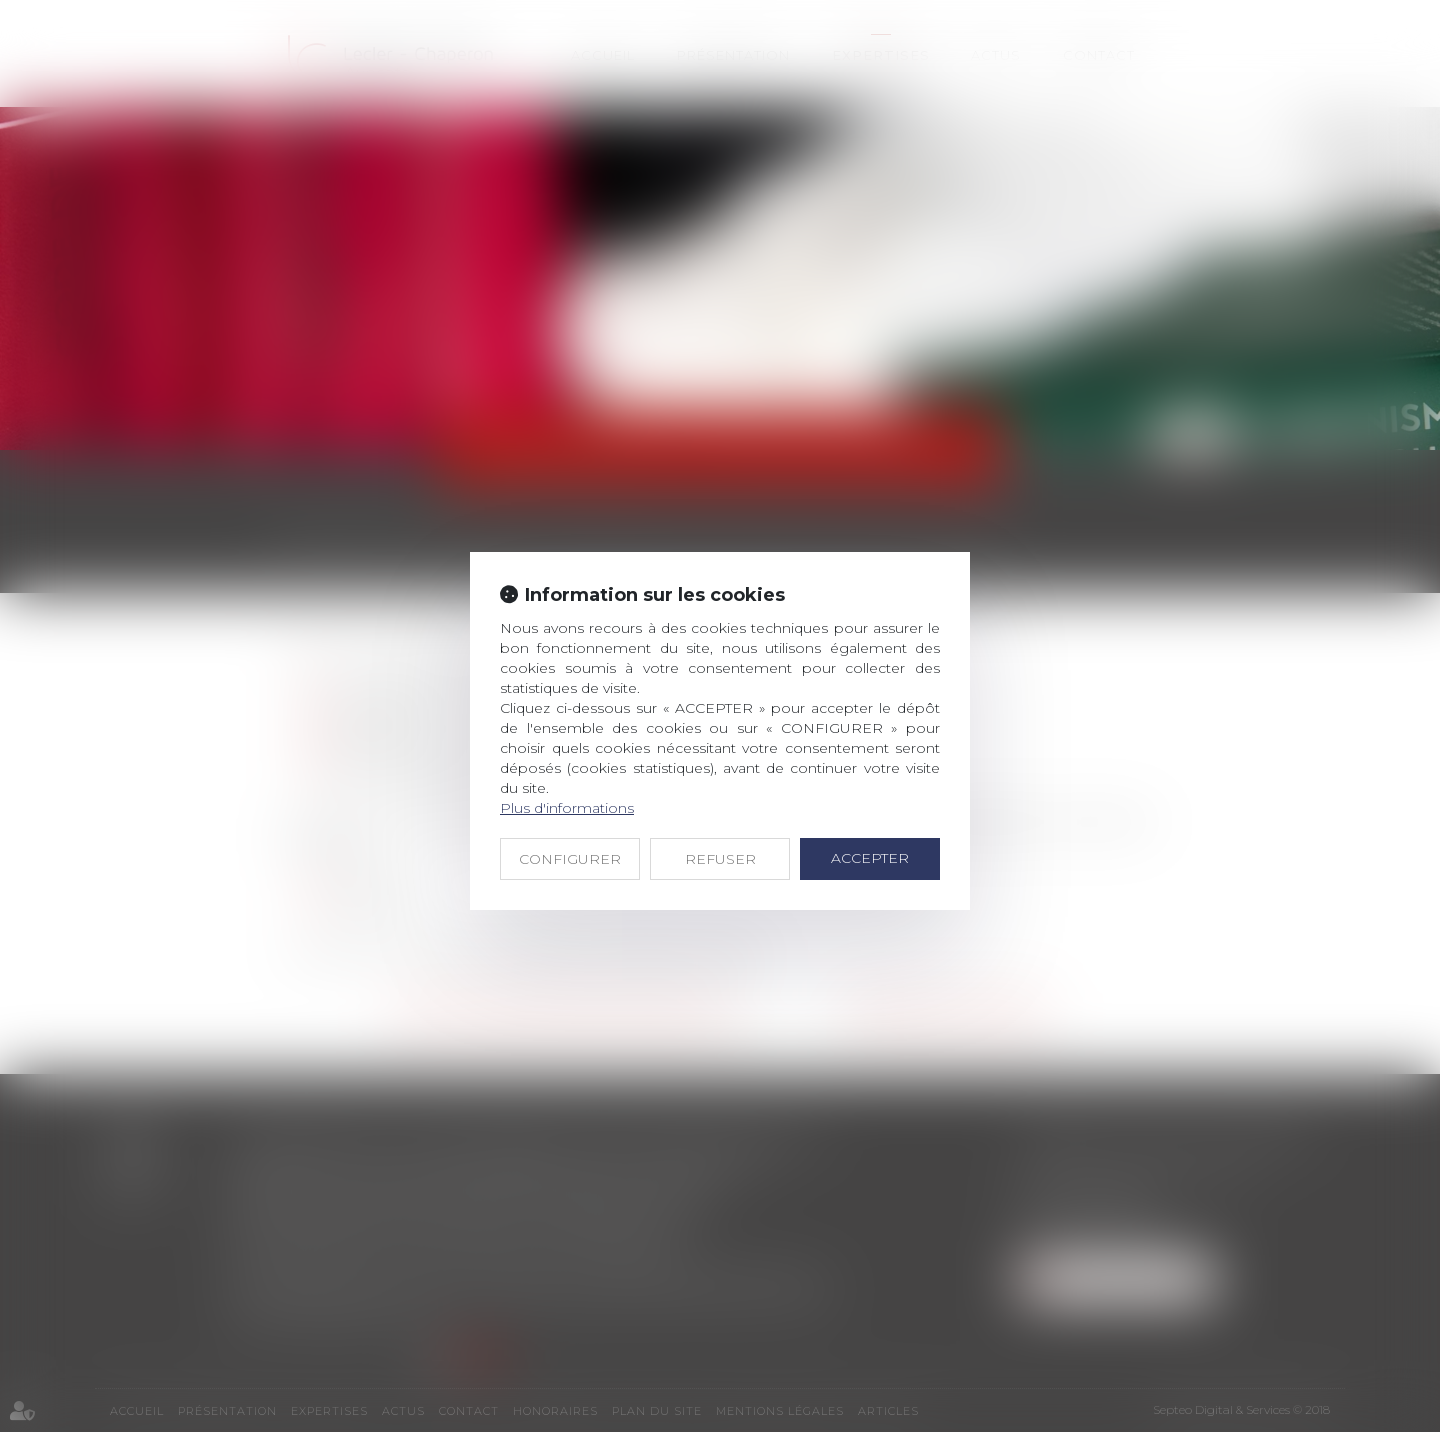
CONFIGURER (570, 859)
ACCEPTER (870, 858)
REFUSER (720, 859)
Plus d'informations (567, 808)
